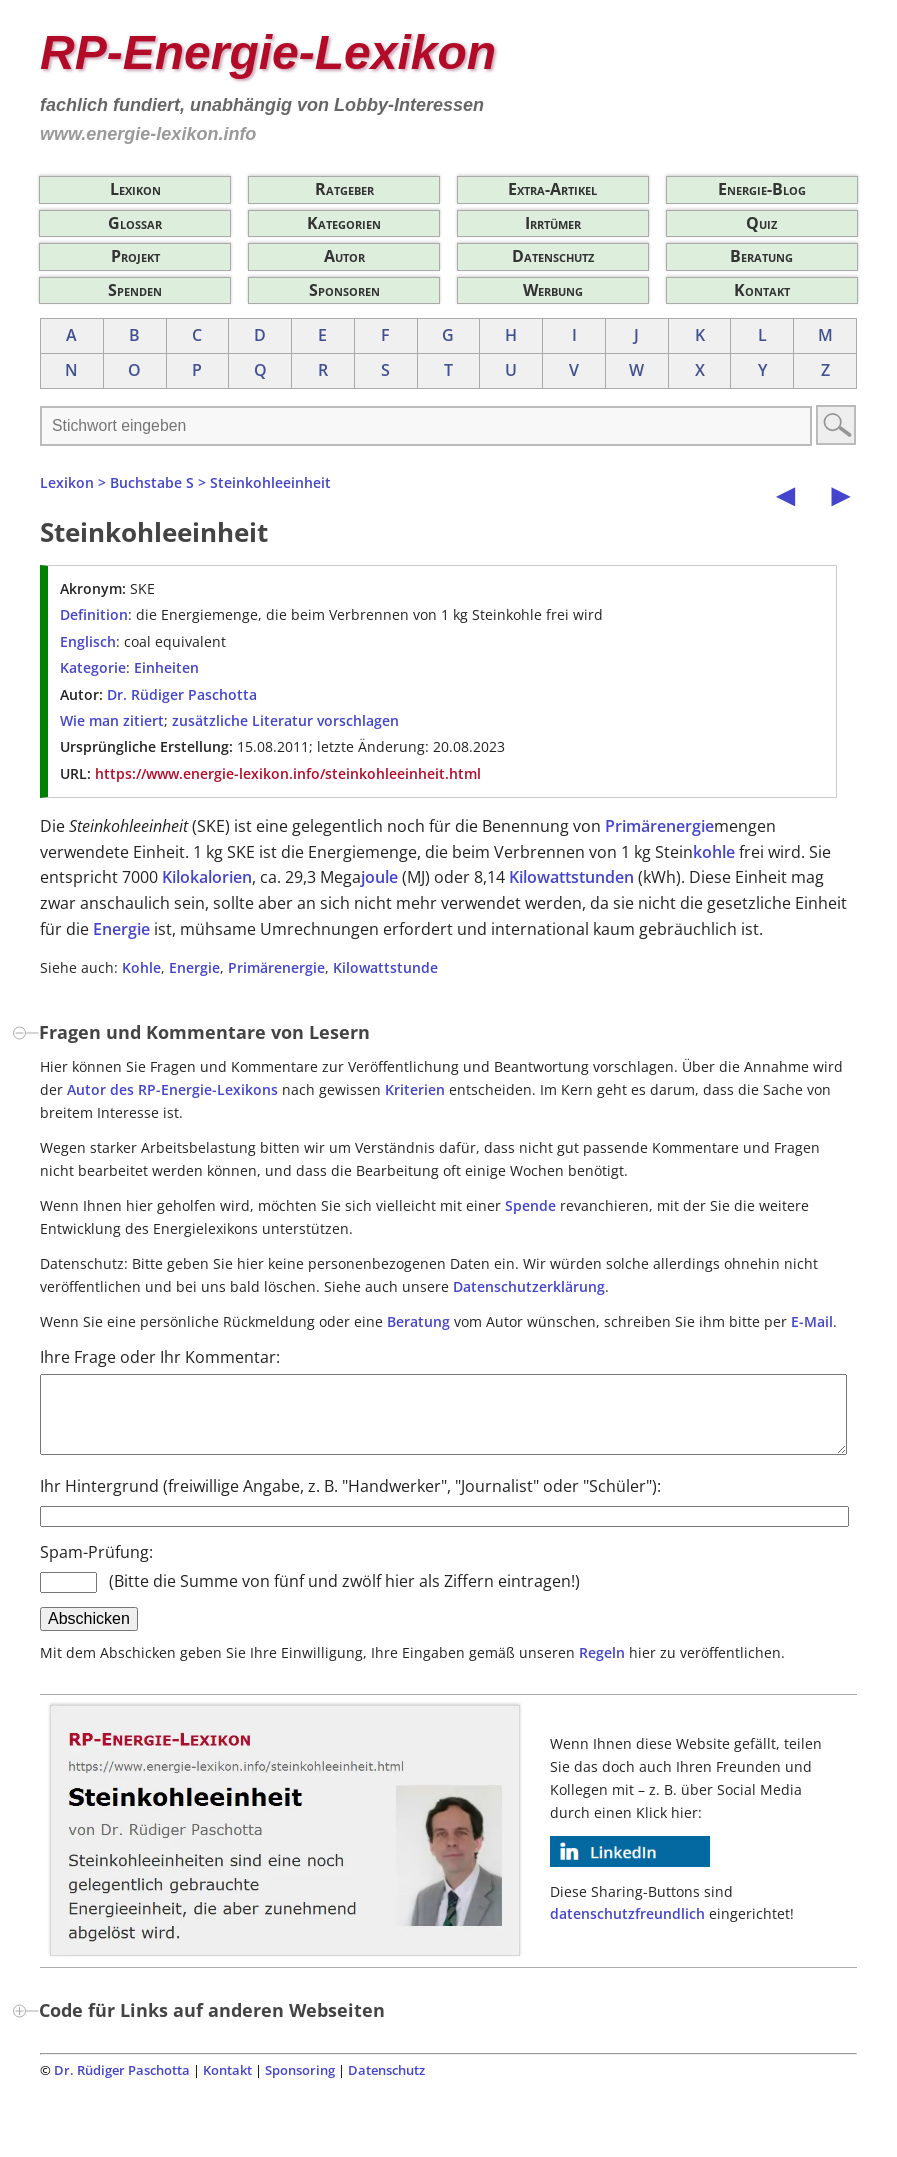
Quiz (761, 223)
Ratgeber (344, 189)
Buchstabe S (152, 482)
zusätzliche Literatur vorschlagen (285, 720)
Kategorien (344, 223)
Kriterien (415, 1089)
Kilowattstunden (571, 877)
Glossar (135, 223)
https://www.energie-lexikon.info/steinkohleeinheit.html (288, 773)
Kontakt (762, 290)
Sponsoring (300, 2085)
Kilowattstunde (385, 967)
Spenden (135, 290)
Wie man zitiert (112, 720)
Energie (121, 929)
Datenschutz (553, 256)
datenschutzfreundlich (627, 1928)
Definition (94, 614)
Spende (530, 1205)
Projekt (135, 256)
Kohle (141, 967)
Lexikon (135, 189)
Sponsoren (344, 290)
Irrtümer (553, 223)
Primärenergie (659, 826)
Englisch (88, 641)
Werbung (553, 290)
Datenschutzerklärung (529, 1286)
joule (379, 877)
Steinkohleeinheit (270, 482)
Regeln (602, 1667)
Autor (344, 256)
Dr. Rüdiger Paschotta (182, 694)
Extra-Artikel (552, 189)
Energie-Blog (762, 189)
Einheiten (166, 667)
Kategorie (93, 667)
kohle (714, 852)
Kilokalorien (207, 877)
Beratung (761, 256)
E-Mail (812, 1321)
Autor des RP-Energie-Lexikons (172, 1089)
